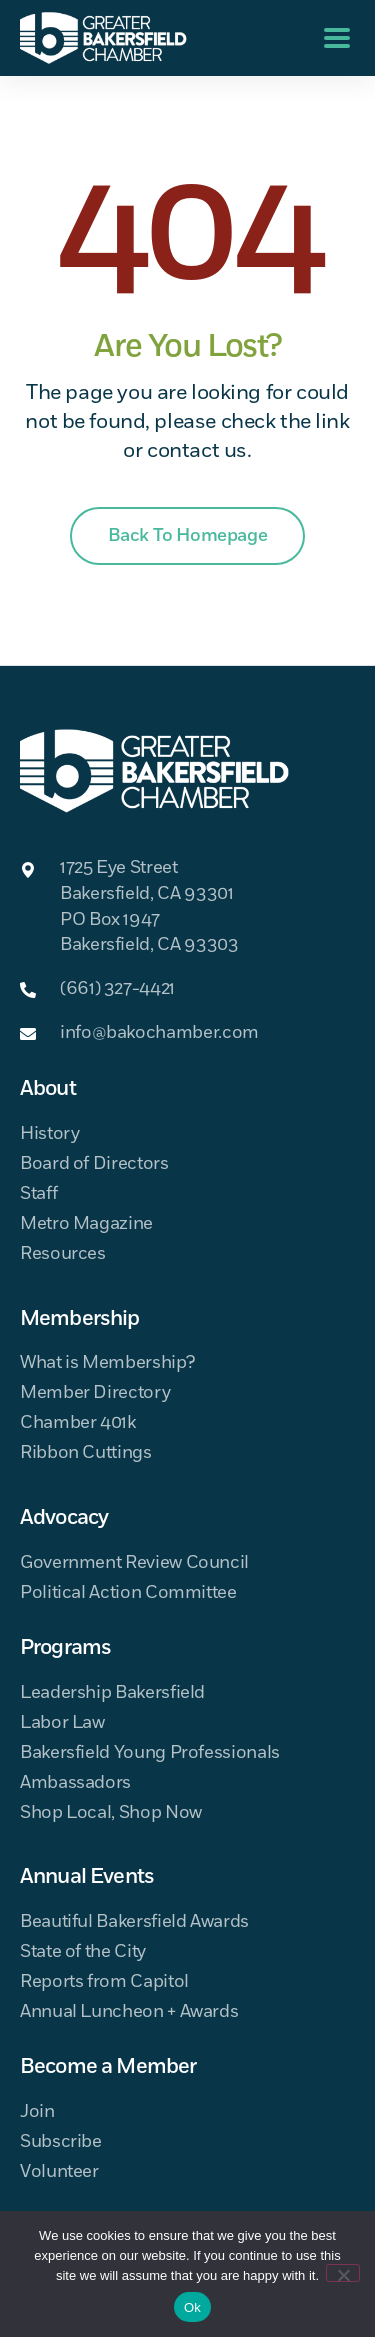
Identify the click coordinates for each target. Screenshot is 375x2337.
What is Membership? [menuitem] (107, 1363)
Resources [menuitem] (63, 1254)
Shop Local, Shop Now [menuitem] (111, 1813)
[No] (343, 2273)
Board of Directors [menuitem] (94, 1164)
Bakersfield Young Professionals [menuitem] (150, 1753)
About (48, 1089)
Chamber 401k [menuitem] (78, 1423)
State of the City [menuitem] (83, 1952)
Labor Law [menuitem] (62, 1723)
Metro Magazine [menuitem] (86, 1224)
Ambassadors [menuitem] (75, 1783)
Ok (192, 2307)
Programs (65, 1648)
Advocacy (64, 1518)
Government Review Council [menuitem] (134, 1563)
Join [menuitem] (37, 2112)
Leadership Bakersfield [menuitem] (112, 1693)
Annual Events (87, 1877)
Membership (80, 1319)
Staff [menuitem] (38, 1194)
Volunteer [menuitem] (59, 2172)
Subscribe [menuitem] (61, 2142)
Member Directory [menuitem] (95, 1393)
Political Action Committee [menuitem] (128, 1593)
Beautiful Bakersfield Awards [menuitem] (134, 1922)
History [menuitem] (49, 1134)
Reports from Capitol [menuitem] (104, 1982)
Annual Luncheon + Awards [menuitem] (129, 2012)
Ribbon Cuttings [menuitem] (86, 1453)
